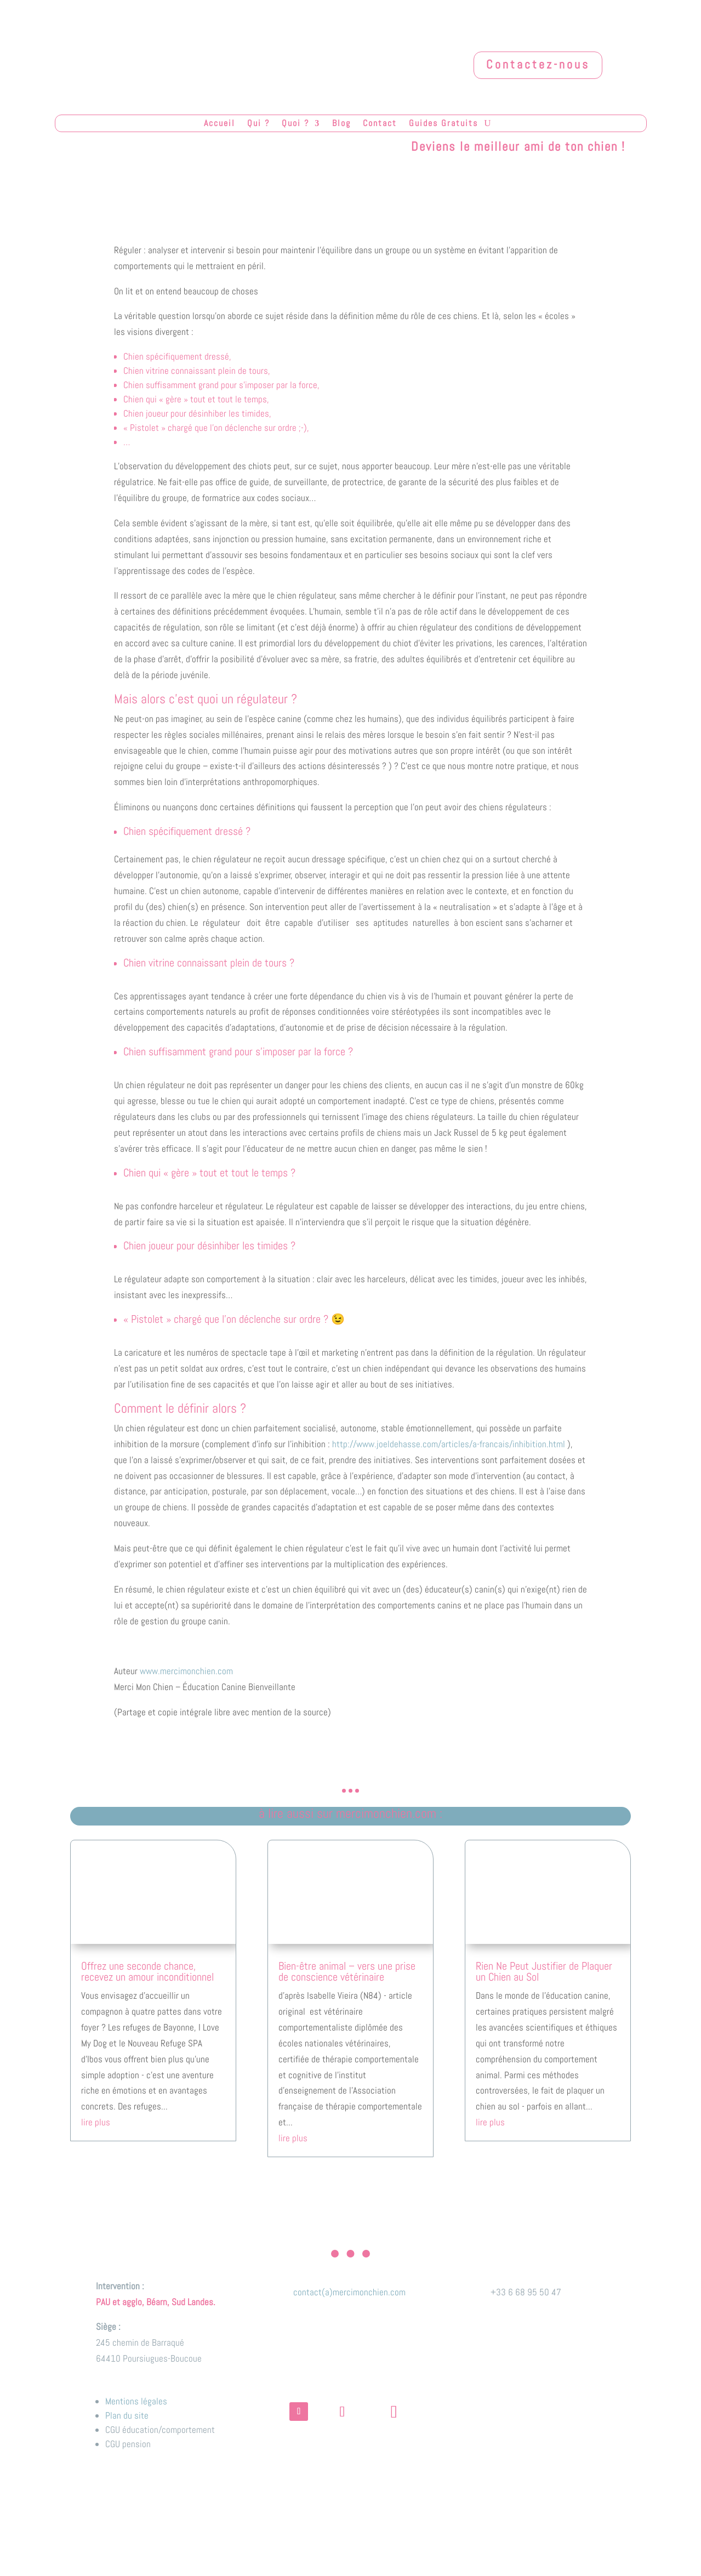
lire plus (95, 2122)
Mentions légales (136, 2401)
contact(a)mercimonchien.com (349, 2292)
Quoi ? (295, 124)
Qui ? (258, 124)
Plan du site (127, 2415)
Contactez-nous (538, 64)
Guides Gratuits (443, 124)
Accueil (219, 124)
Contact (380, 124)
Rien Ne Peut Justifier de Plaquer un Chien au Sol (544, 1971)
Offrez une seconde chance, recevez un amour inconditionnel (147, 1971)
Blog (341, 124)
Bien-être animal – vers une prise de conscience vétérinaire (346, 1971)
